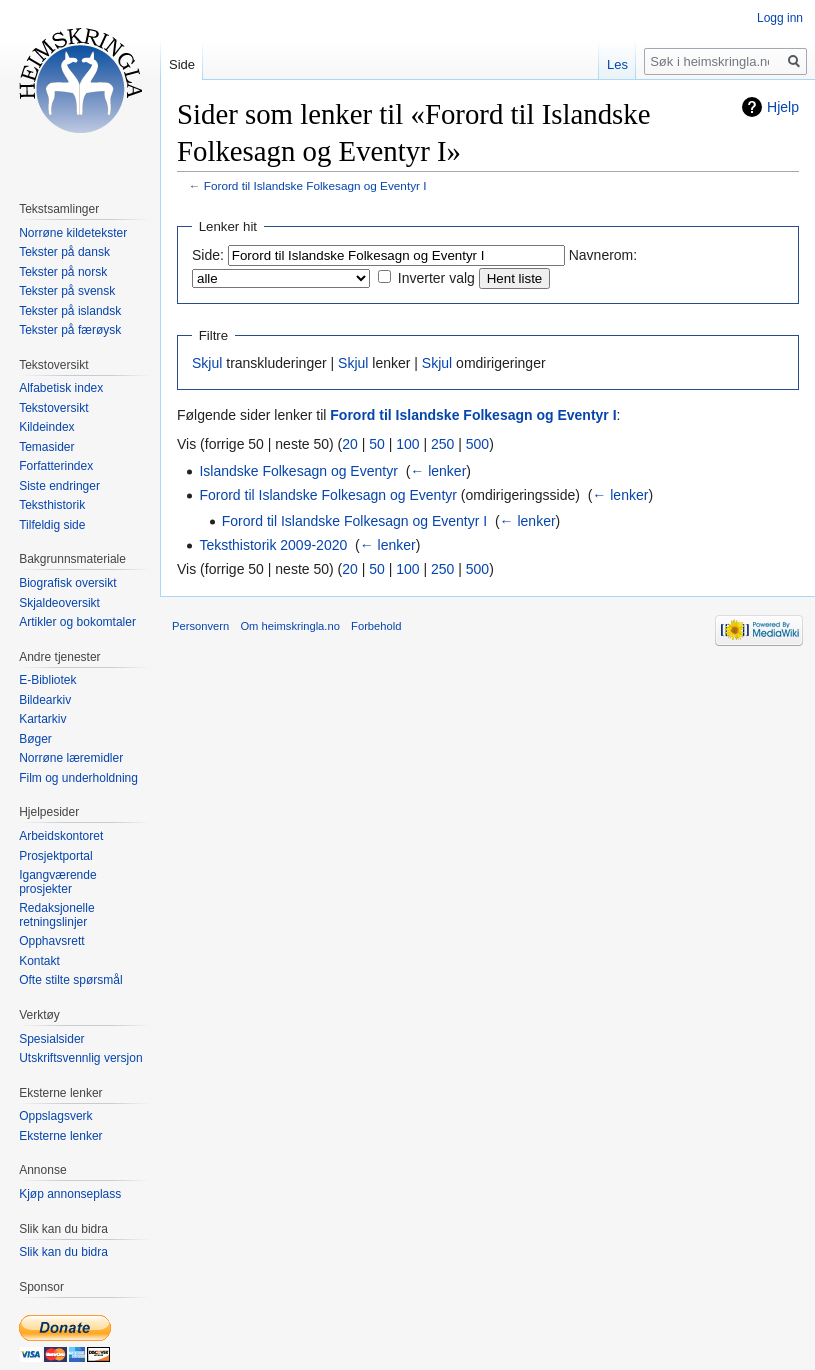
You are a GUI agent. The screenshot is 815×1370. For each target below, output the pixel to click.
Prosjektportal (55, 856)
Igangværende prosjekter (57, 882)
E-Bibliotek (47, 680)
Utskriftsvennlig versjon (80, 1058)
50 (377, 444)
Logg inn (780, 18)
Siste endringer (59, 486)
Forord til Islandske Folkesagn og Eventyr (328, 495)
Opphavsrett (51, 941)
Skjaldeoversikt (59, 603)
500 (477, 444)
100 (407, 444)
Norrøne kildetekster (73, 233)
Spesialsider (51, 1039)
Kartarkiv (42, 719)
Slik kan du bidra (63, 1252)
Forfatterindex (56, 466)
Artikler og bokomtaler (77, 622)
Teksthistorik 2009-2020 (273, 545)
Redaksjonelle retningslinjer (56, 915)
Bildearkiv (45, 700)
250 (442, 444)
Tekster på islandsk (70, 311)
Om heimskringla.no (289, 626)
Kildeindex (46, 427)
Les (617, 64)
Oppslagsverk (55, 1116)
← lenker (438, 471)
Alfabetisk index (61, 388)
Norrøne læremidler (71, 758)
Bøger (35, 739)
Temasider (46, 447)
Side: (208, 255)
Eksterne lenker (60, 1136)
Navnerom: (603, 255)
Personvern (200, 626)
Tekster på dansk (64, 252)
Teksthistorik (52, 505)
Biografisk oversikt (67, 583)
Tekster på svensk (67, 291)
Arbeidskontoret (61, 836)
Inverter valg (436, 278)
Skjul (207, 363)
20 (350, 444)
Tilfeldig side (52, 525)
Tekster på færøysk (70, 330)
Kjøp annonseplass (70, 1194)
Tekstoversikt (53, 408)
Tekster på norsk (63, 272)
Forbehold (376, 626)
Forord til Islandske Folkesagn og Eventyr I (315, 185)
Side (182, 64)
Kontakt (39, 961)
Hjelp (783, 107)
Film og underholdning (78, 778)
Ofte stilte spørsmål (70, 980)
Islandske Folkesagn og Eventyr (298, 471)
